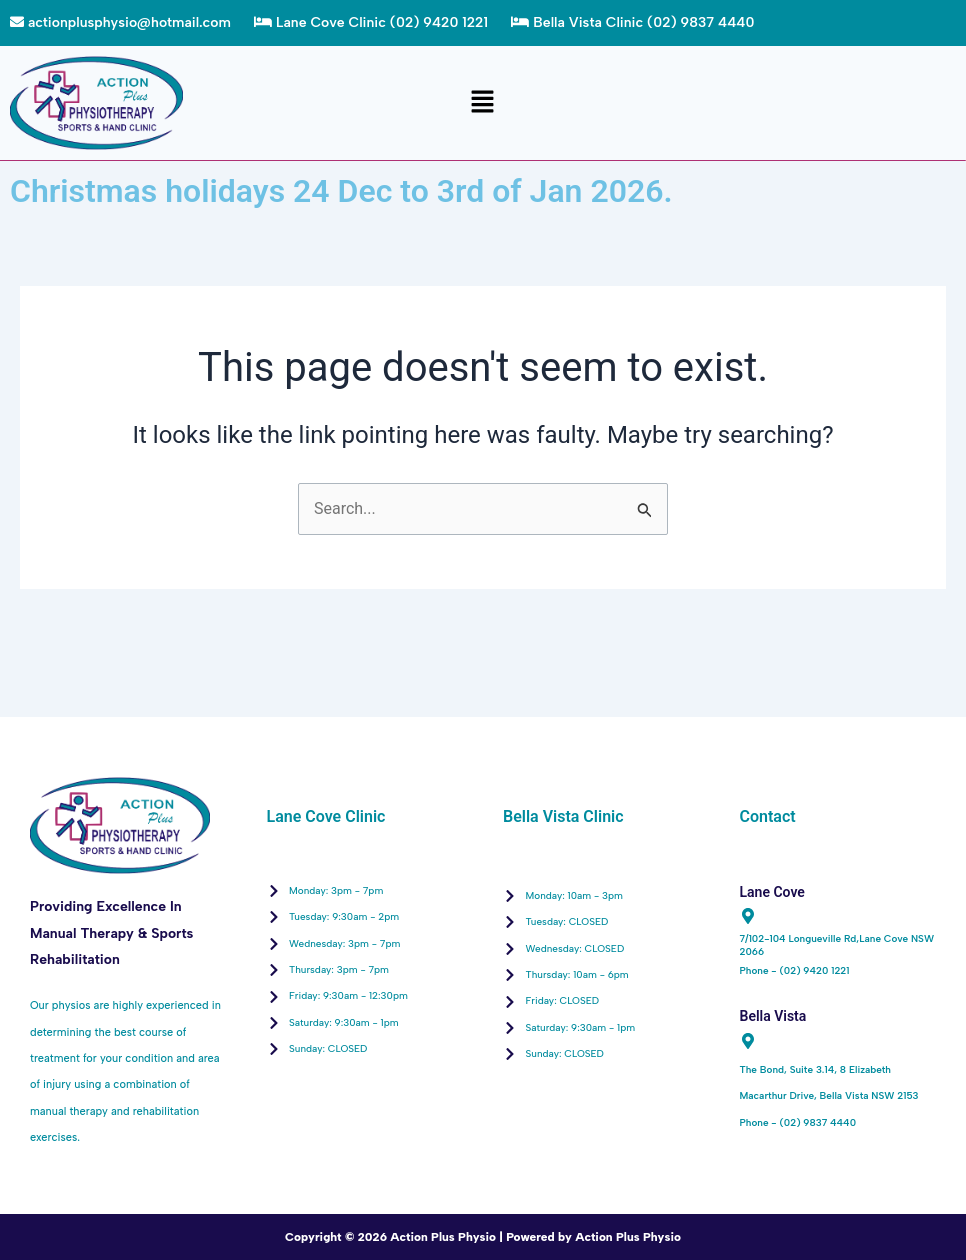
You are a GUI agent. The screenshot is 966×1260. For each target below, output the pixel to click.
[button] (483, 103)
